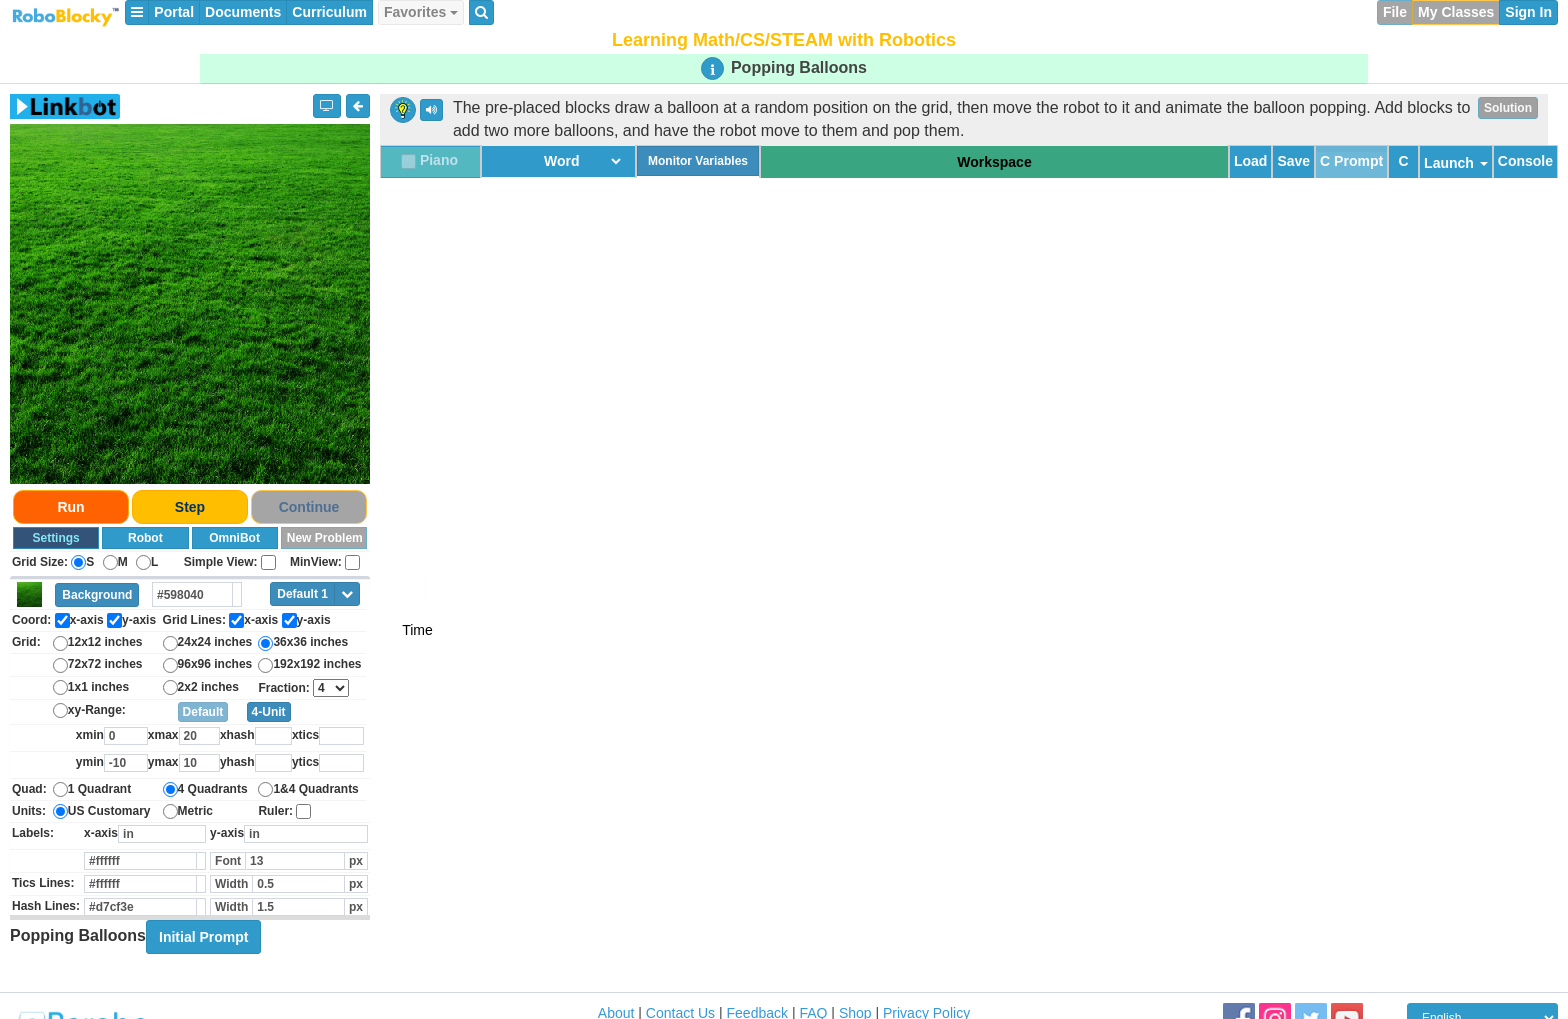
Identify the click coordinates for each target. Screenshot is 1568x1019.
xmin (90, 735)
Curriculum (329, 12)
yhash (237, 762)
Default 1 (302, 594)
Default (203, 712)
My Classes (1456, 12)
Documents (243, 12)
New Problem (325, 538)
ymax (163, 762)
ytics (305, 762)
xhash (237, 735)
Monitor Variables (698, 161)
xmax (163, 735)
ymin (90, 762)
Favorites (421, 12)
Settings (55, 538)
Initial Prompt (203, 937)
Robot (145, 538)
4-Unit (269, 712)
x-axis (101, 833)
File (1395, 12)
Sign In (1528, 12)
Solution (1508, 108)
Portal (174, 12)
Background (97, 595)
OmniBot (234, 538)
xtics (305, 735)
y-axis (227, 833)
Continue (309, 507)
